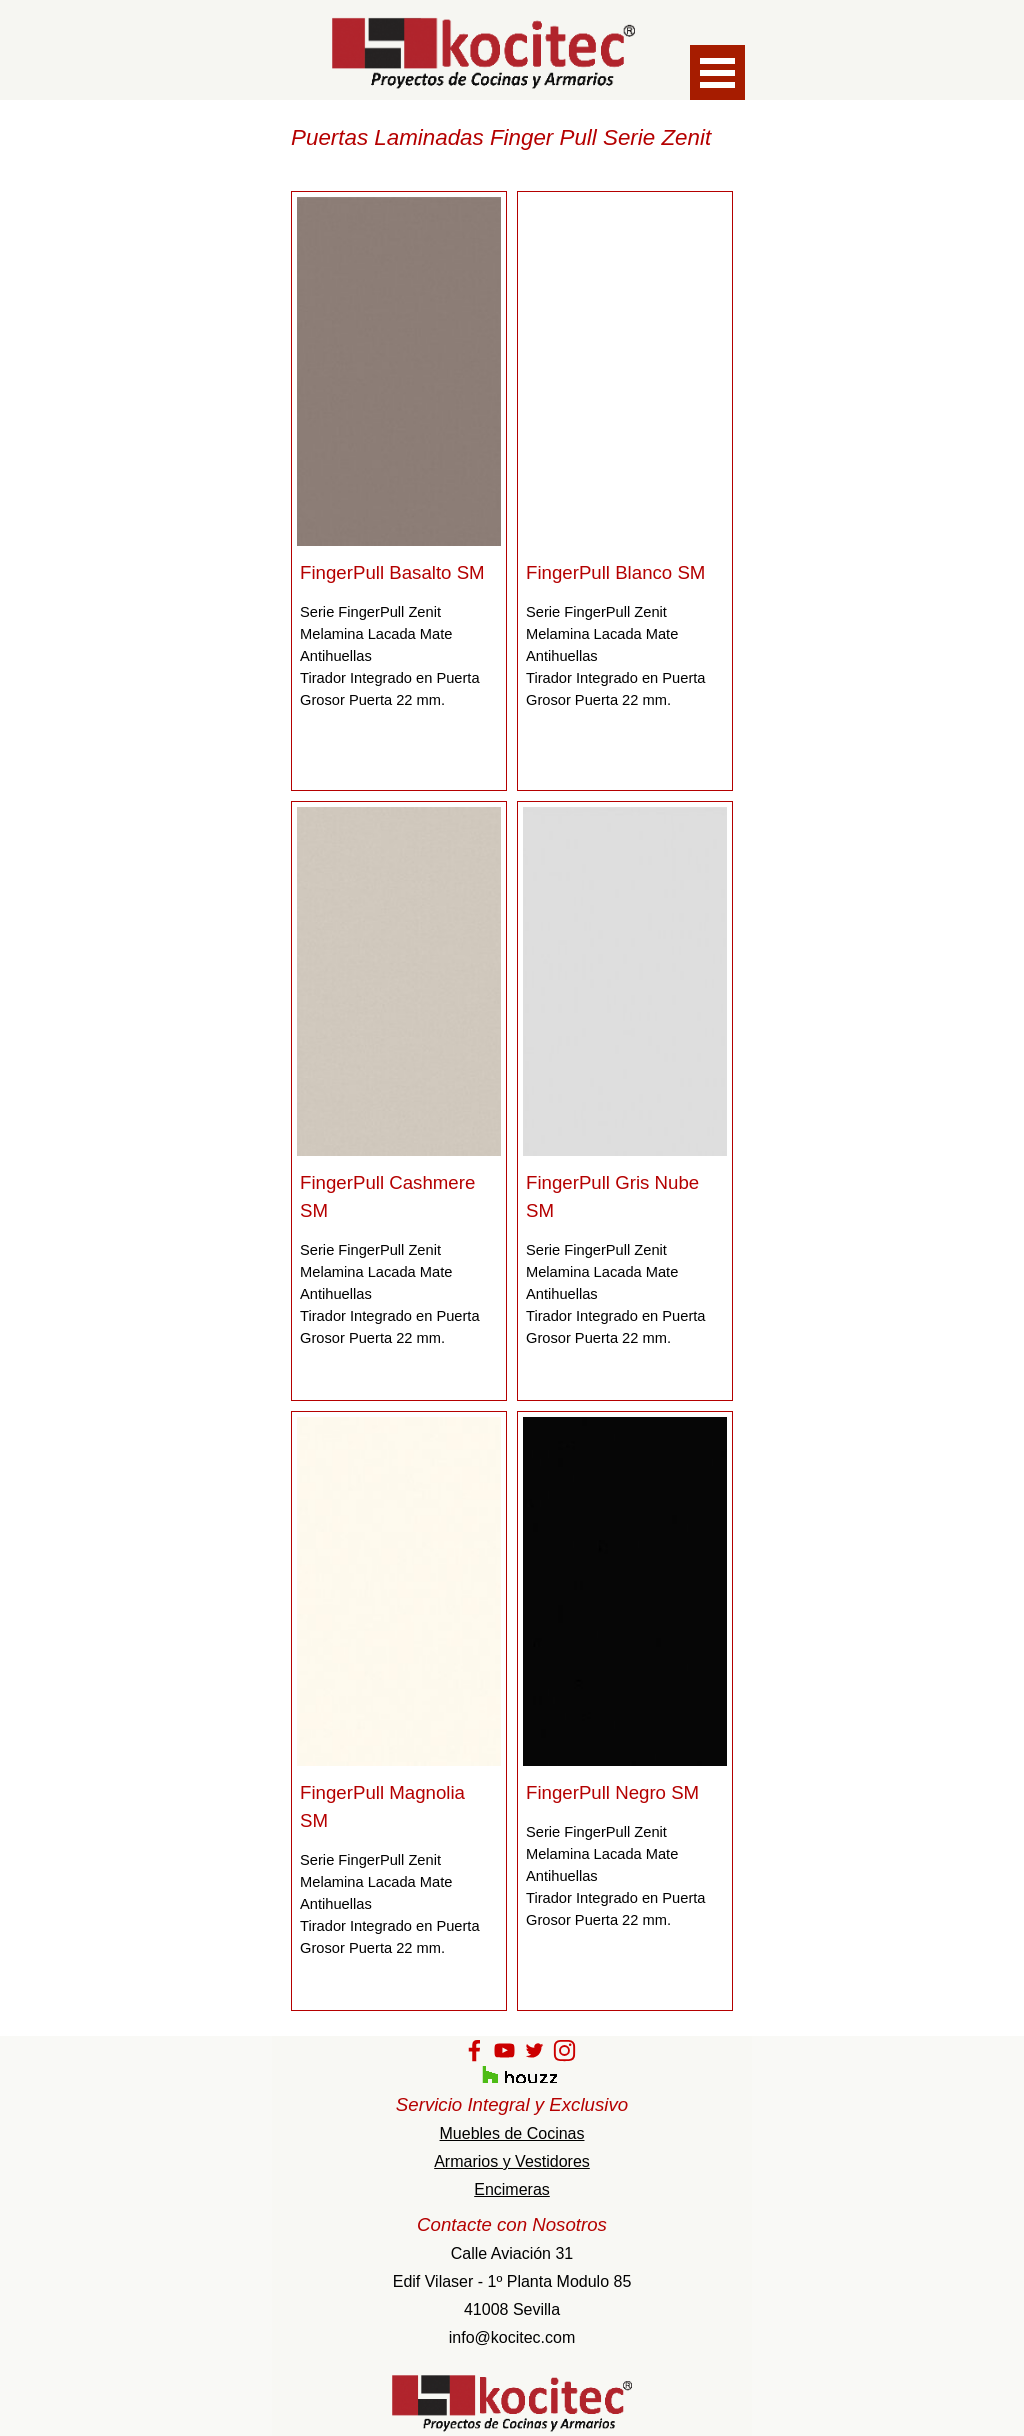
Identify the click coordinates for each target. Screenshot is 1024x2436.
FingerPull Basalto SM (392, 572)
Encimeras (512, 2189)
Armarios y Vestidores (512, 2161)
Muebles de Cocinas (512, 2133)
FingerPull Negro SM (612, 1792)
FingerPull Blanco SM (615, 572)
